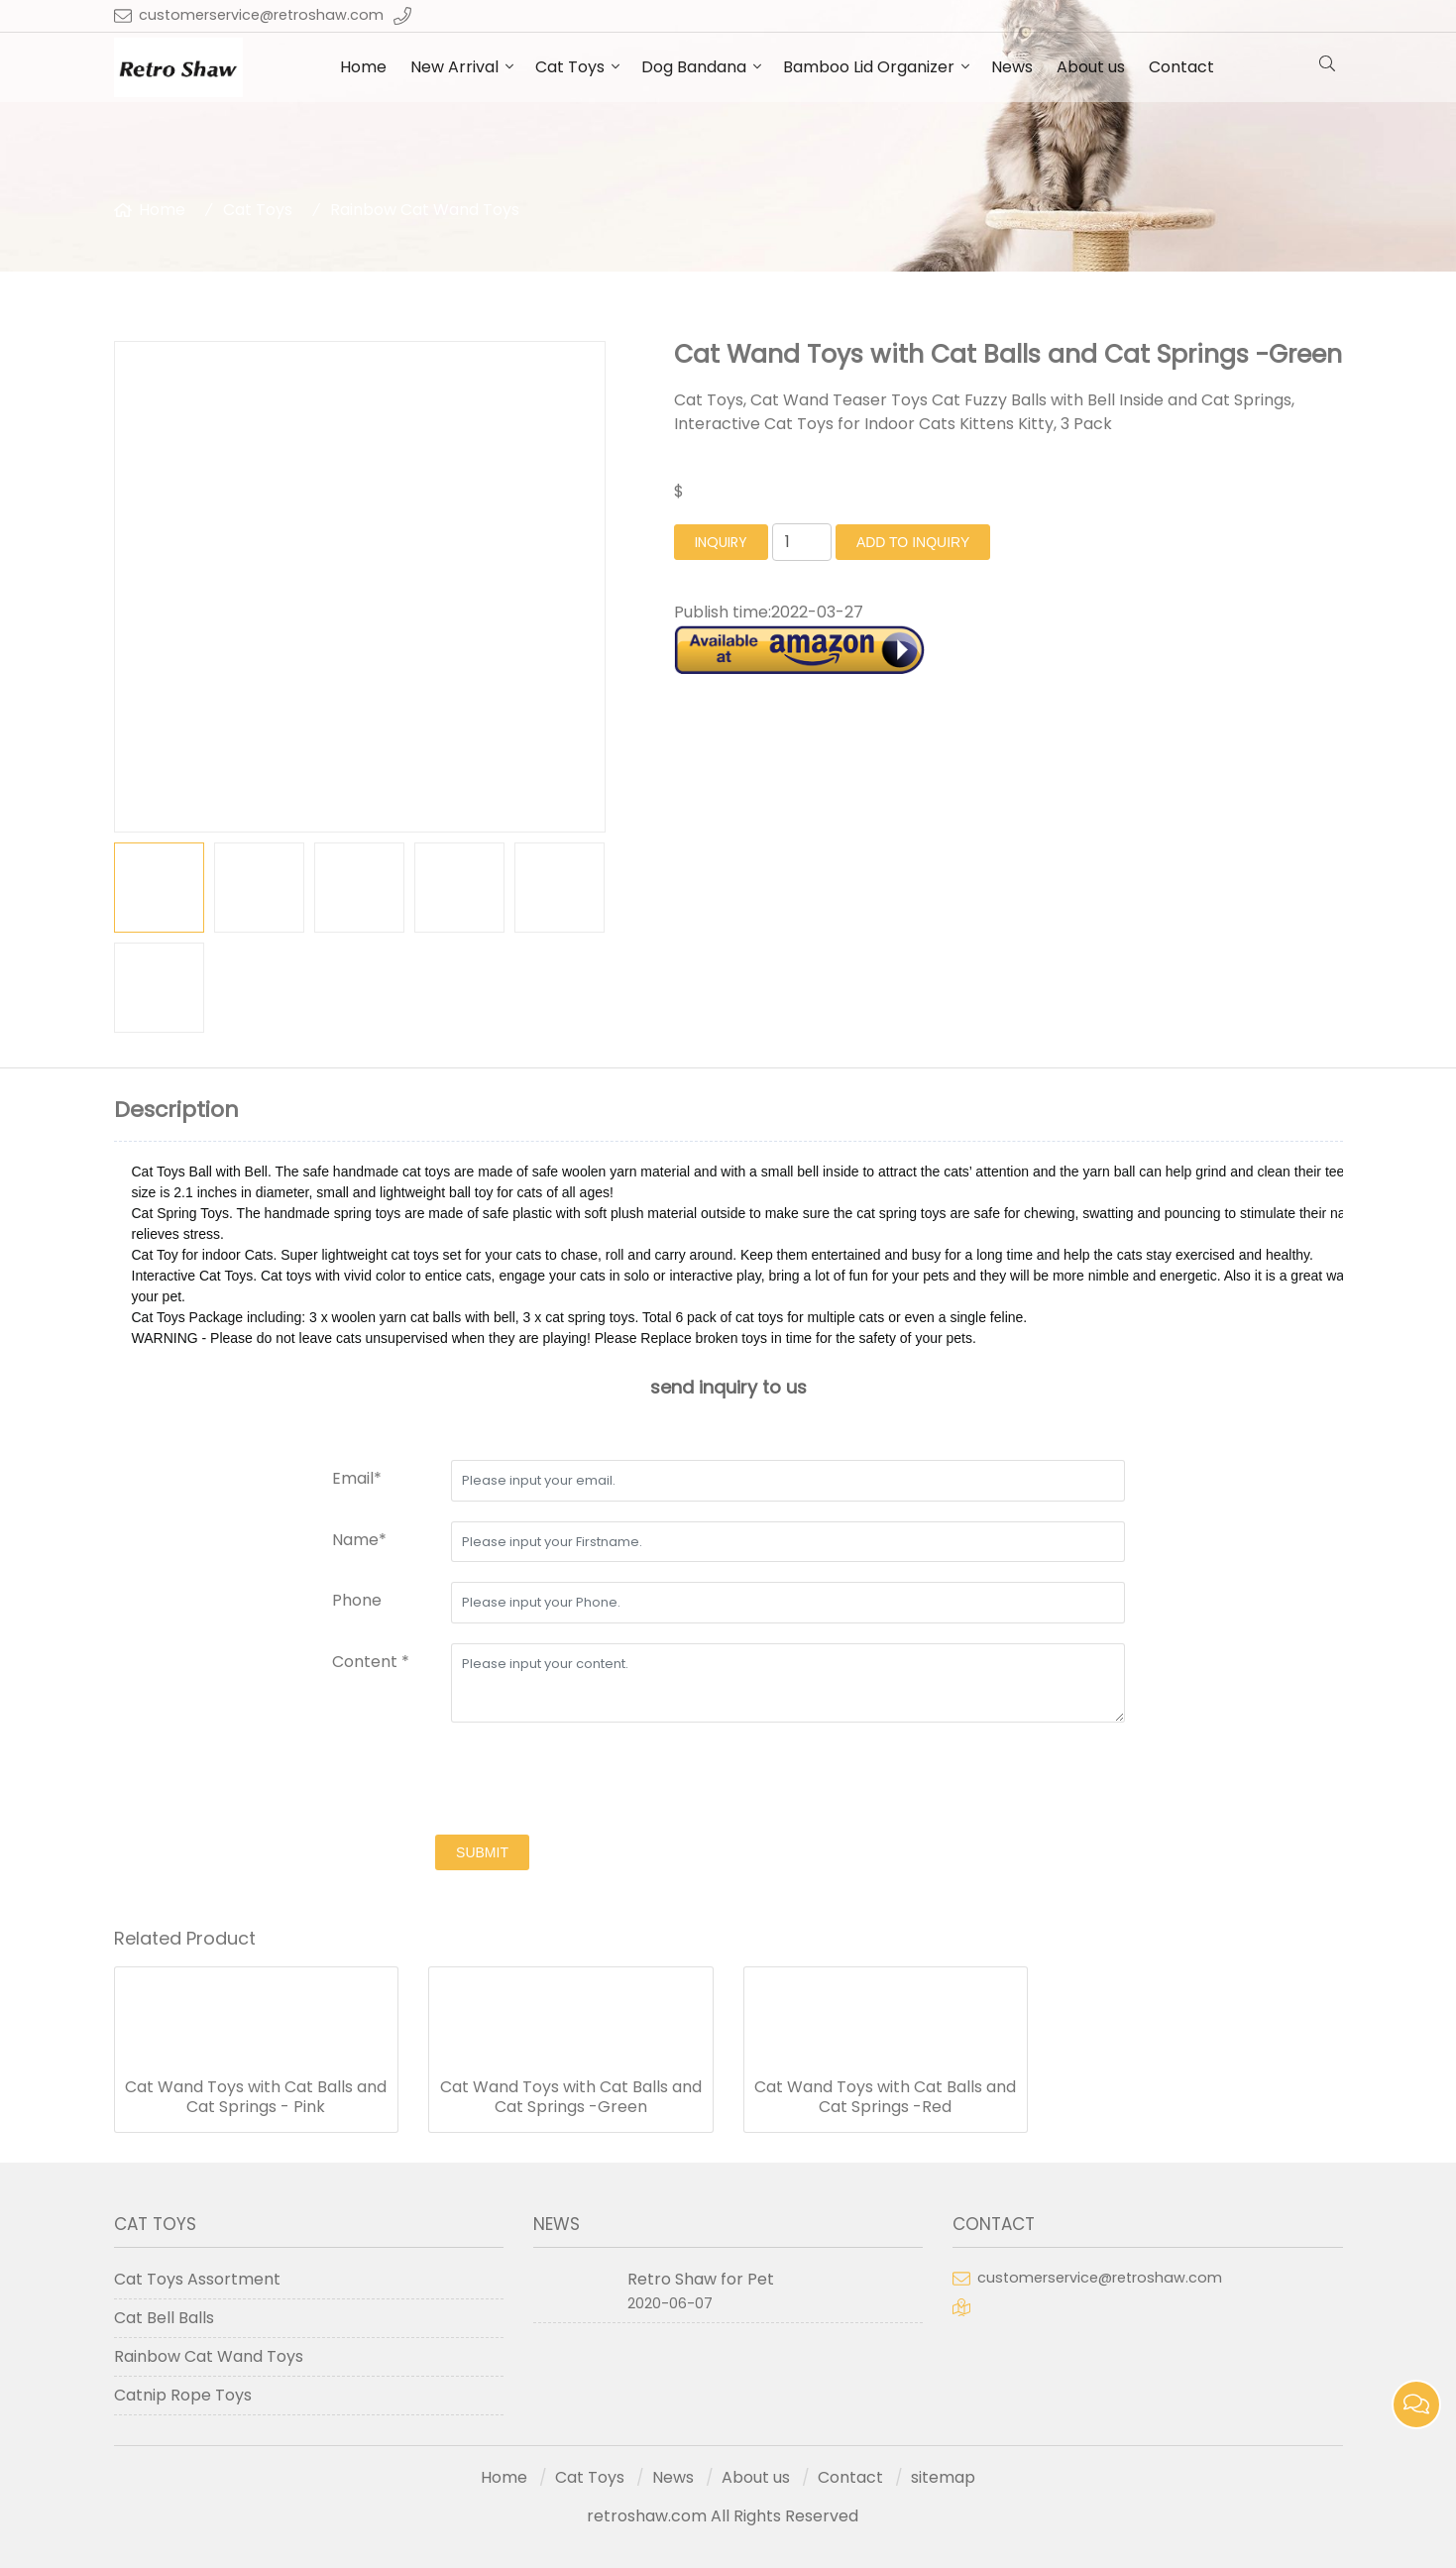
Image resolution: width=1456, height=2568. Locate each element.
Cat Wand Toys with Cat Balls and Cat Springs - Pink (256, 2097)
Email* (357, 1478)
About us (1091, 67)
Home (363, 67)
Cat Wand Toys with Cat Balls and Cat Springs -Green (571, 2097)
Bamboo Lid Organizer (868, 67)
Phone (357, 1600)
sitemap (943, 2477)
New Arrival (454, 67)
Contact (1181, 67)
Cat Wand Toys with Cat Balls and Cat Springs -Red (885, 2097)
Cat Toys (570, 67)
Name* (359, 1539)
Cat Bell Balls (164, 2317)
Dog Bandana (693, 67)
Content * (370, 1661)
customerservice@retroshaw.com (261, 15)
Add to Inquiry (912, 542)
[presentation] (482, 1781)
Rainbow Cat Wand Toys (424, 209)
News (1012, 67)
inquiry (721, 542)
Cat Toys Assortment (197, 2279)
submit (482, 1852)
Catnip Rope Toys (183, 2395)
